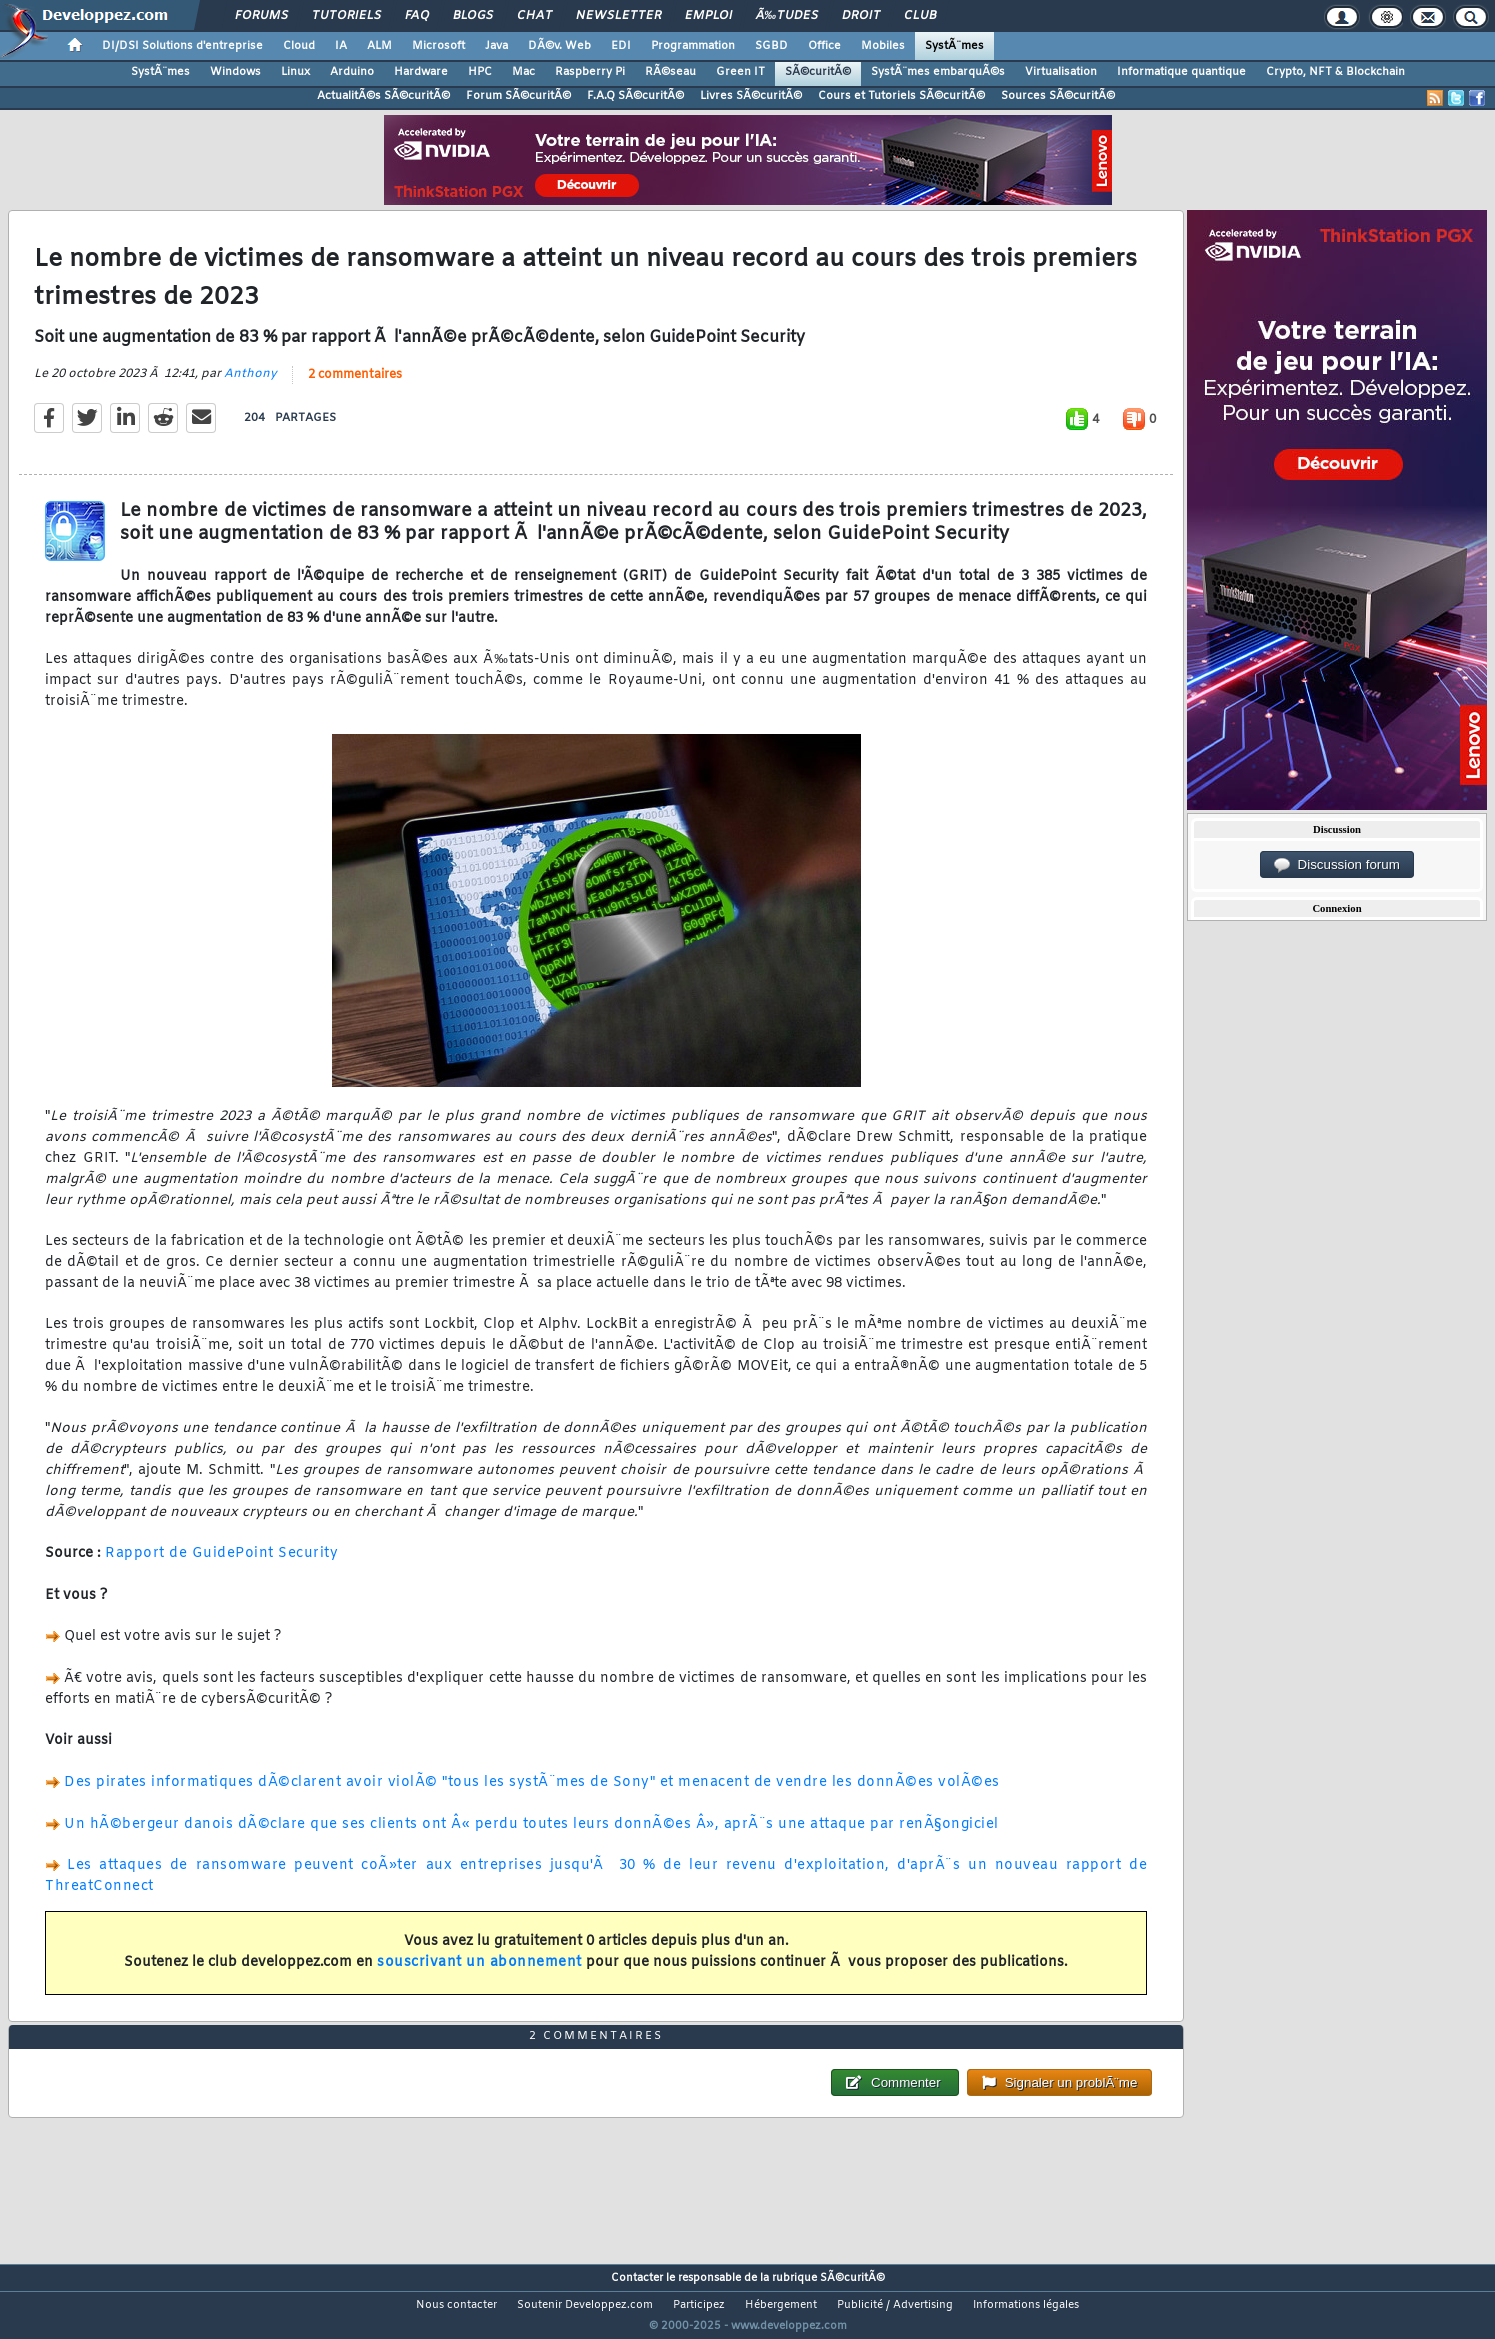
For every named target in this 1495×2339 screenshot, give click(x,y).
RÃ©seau (670, 72)
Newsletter (618, 16)
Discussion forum (1337, 865)
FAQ (417, 16)
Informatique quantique (1181, 72)
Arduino (352, 72)
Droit (861, 16)
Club (920, 16)
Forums (261, 16)
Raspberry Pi (590, 72)
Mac (523, 72)
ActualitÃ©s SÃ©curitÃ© (383, 96)
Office (824, 46)
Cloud (299, 46)
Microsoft (438, 46)
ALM (379, 46)
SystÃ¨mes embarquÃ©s (938, 72)
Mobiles (883, 46)
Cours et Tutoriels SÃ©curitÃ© (901, 96)
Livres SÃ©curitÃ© (751, 96)
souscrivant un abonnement (479, 1975)
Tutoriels (346, 16)
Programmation (693, 46)
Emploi (708, 16)
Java (496, 46)
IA (341, 46)
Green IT (740, 72)
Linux (295, 72)
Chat (534, 16)
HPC (480, 72)
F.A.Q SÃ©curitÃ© (635, 96)
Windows (235, 72)
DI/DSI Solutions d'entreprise (182, 46)
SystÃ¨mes (954, 46)
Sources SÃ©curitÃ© (1058, 96)
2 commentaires (355, 388)
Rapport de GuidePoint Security (221, 1566)
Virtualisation (1061, 72)
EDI (621, 46)
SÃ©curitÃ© (818, 72)
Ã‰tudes (787, 16)
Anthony (250, 387)
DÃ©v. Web (559, 46)
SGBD (771, 46)
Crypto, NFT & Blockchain (1335, 72)
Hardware (421, 72)
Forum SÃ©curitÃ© (518, 96)
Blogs (473, 16)
